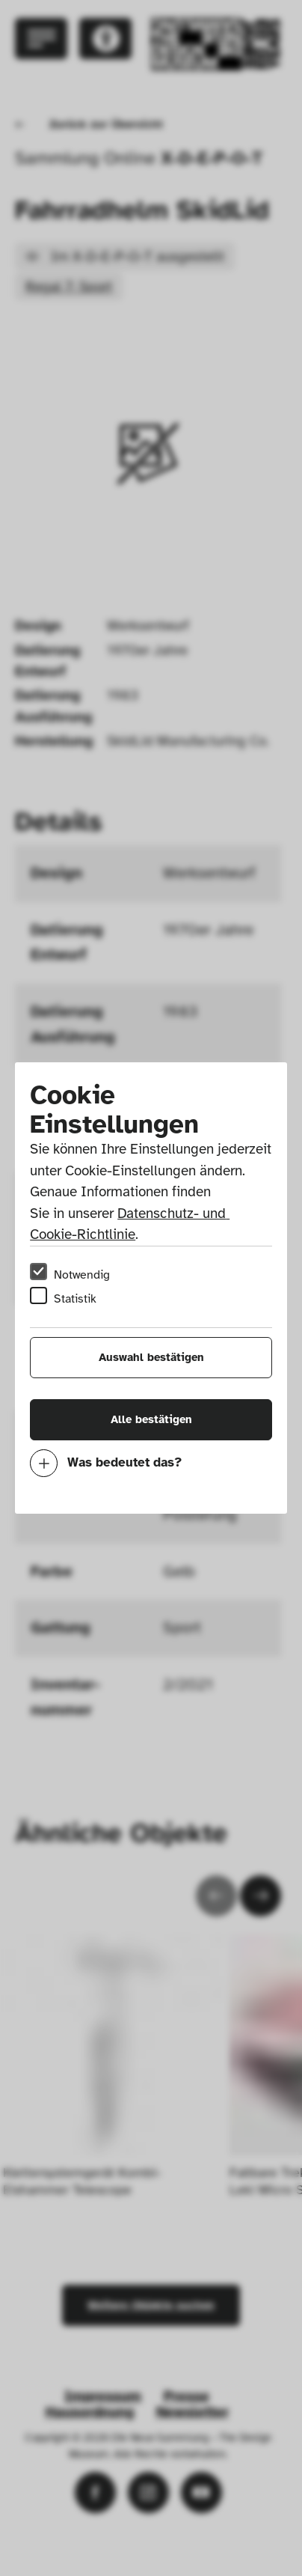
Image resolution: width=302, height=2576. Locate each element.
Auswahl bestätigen (151, 1357)
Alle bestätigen (151, 1419)
